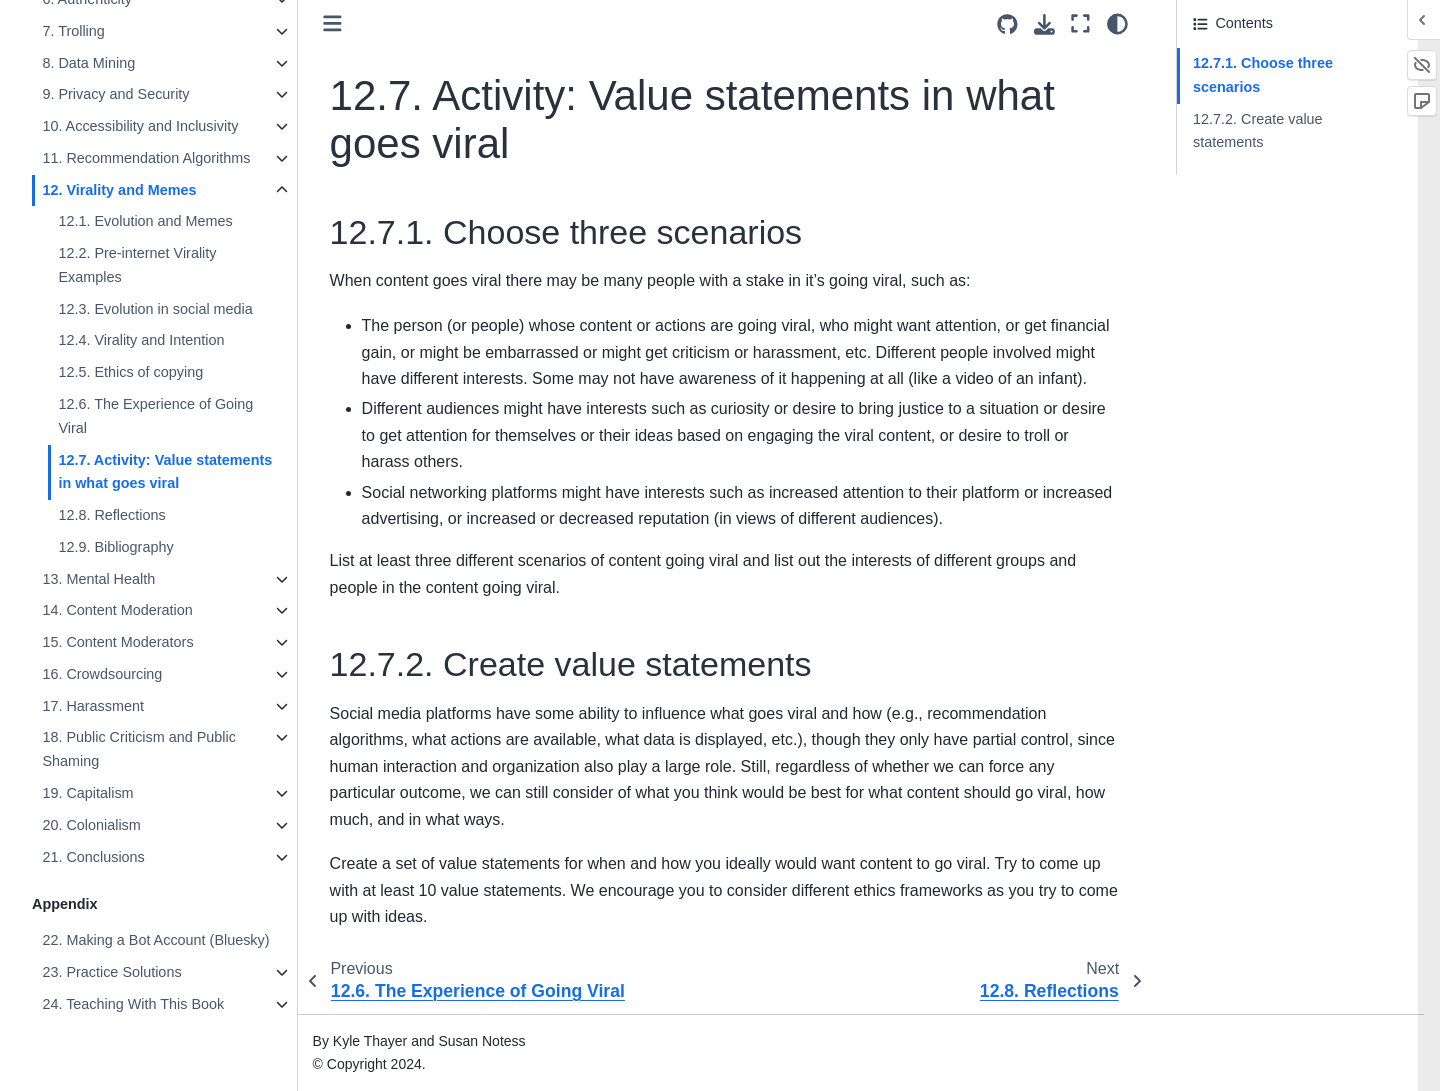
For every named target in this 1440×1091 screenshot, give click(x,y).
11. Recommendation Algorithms (146, 158)
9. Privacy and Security (115, 94)
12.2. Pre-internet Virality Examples (137, 265)
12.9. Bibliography (115, 547)
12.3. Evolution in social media (155, 309)
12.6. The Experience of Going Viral (155, 416)
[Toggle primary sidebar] (332, 23)
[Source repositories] (1007, 24)
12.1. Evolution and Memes (145, 221)
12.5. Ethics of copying (130, 372)
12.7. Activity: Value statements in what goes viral (165, 472)
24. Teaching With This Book (133, 1004)
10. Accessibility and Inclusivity (140, 126)
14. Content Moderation (117, 610)
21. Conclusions (93, 857)
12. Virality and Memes (119, 190)
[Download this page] (1044, 24)
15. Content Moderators (117, 642)
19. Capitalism (87, 793)
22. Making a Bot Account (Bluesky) (155, 940)
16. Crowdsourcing (102, 674)
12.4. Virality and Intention (141, 340)
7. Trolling (73, 31)
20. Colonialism (91, 825)
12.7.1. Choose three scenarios (1263, 75)
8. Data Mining (88, 63)
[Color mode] (1117, 24)
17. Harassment (93, 706)
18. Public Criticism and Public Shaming (139, 749)
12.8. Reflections (111, 515)
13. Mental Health (98, 579)
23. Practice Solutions (111, 972)
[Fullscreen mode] (1080, 24)
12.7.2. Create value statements (1258, 131)
